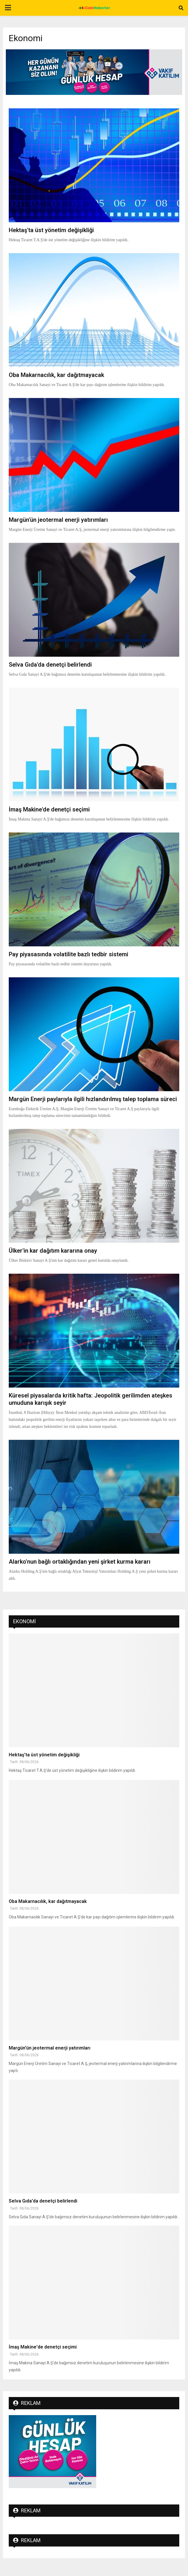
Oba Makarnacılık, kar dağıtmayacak (56, 374)
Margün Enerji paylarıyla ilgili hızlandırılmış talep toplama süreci (93, 1099)
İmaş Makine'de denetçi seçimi (49, 809)
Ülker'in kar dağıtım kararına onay (53, 1250)
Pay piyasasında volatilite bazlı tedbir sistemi (68, 954)
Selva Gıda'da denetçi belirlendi (50, 664)
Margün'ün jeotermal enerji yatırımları (58, 519)
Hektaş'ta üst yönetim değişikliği (51, 230)
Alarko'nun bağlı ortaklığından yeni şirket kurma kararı (79, 1561)
